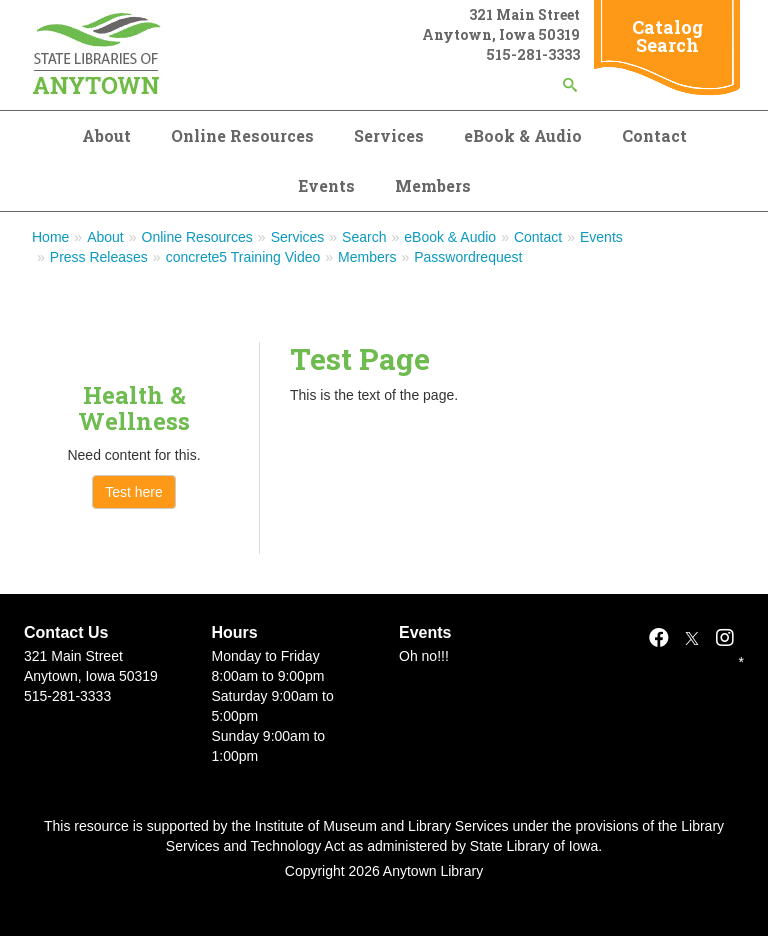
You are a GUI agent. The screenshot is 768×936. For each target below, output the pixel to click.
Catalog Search (667, 36)
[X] (692, 638)
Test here (134, 492)
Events (326, 185)
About (106, 135)
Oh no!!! (424, 656)
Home (50, 237)
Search (364, 237)
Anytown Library (433, 871)
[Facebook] (659, 638)
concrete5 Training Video (243, 257)
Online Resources (242, 135)
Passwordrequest (468, 257)
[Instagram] (725, 638)
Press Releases (99, 257)
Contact (654, 135)
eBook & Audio (523, 135)
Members (433, 185)
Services (389, 135)
